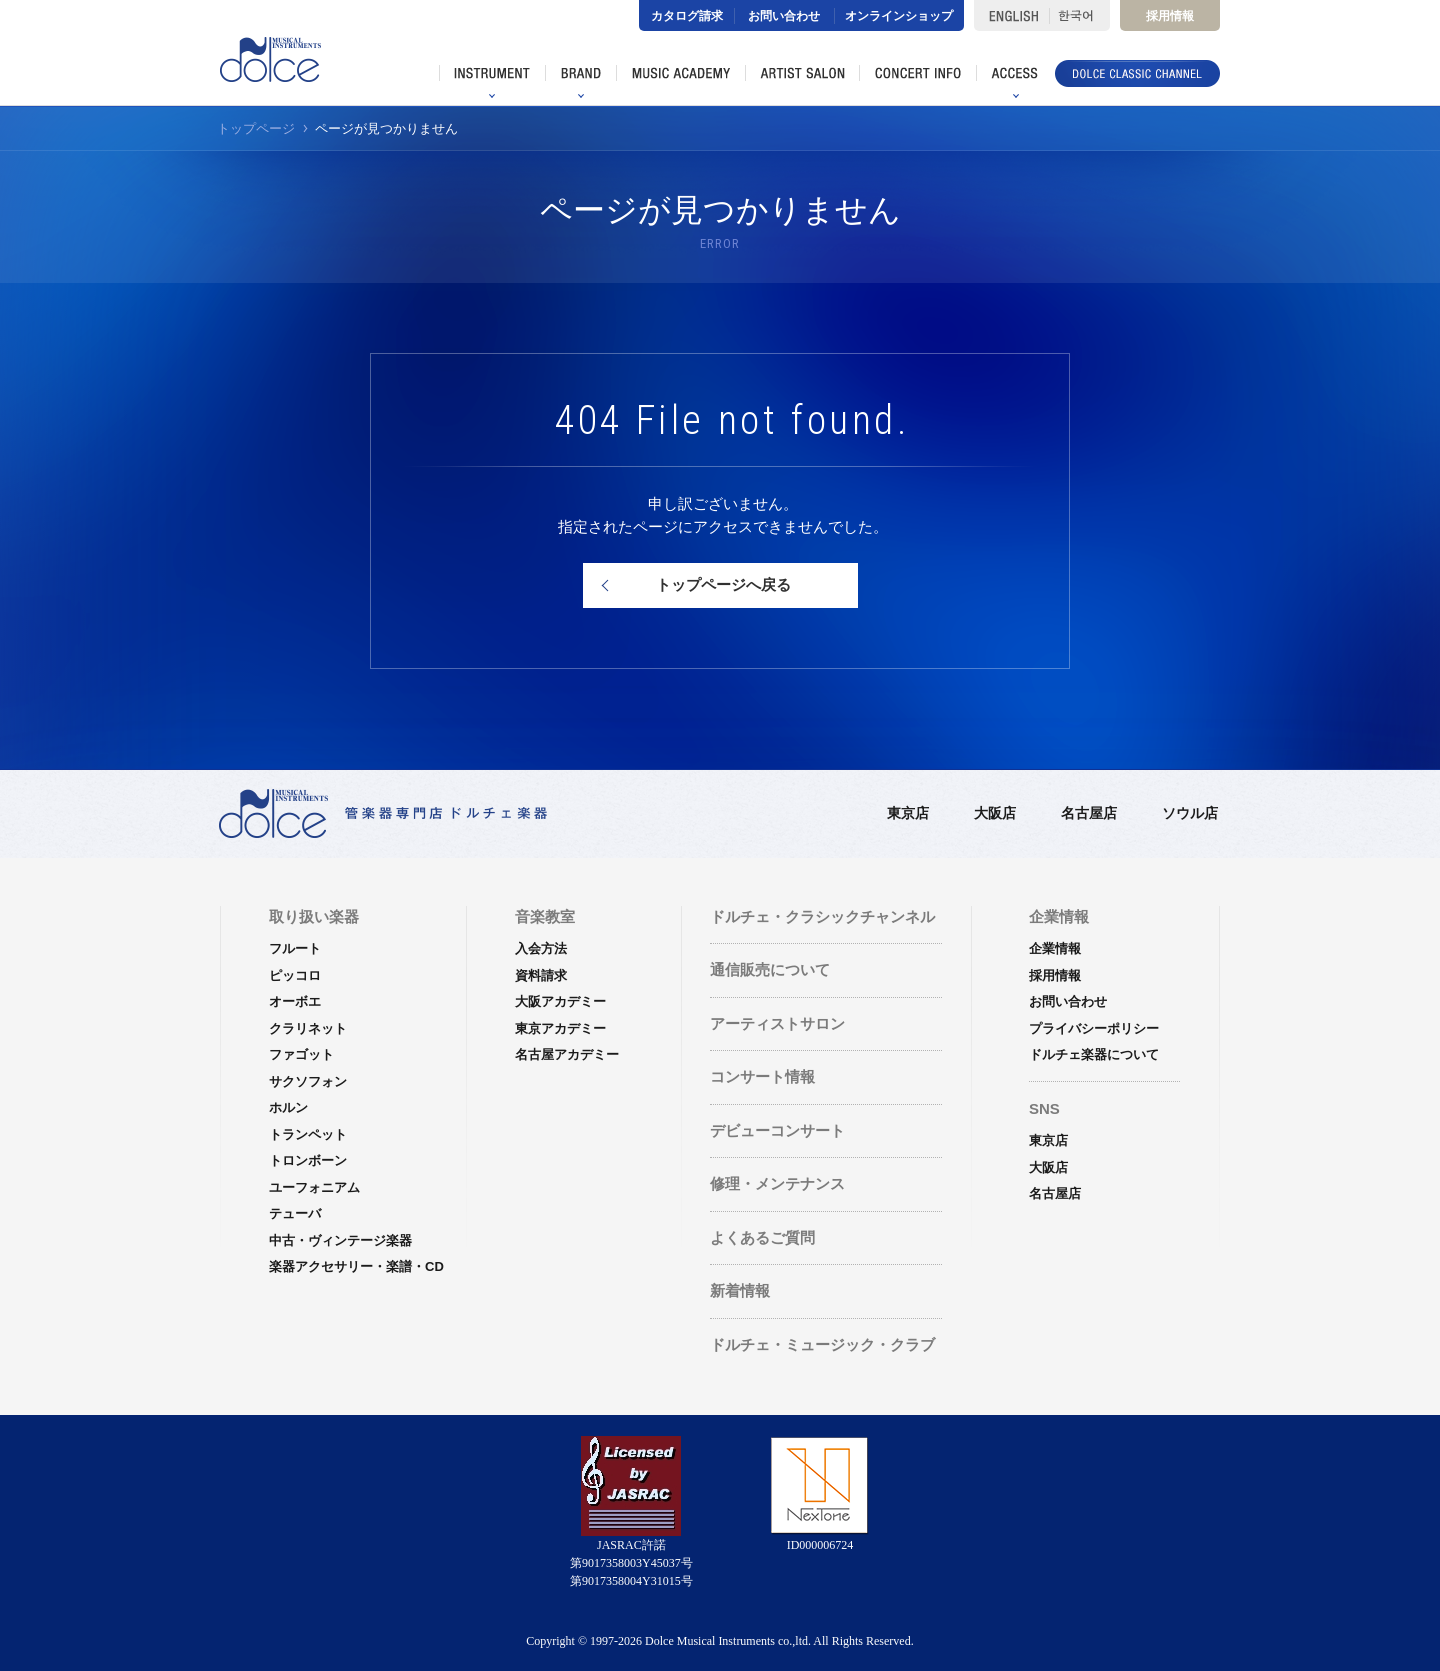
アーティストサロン (777, 1023)
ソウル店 (1190, 813)
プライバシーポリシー (1094, 1028)
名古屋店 (1089, 813)
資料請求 (541, 975)
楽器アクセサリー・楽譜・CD (356, 1266)
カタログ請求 (687, 16)
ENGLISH (1011, 15)
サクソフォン (308, 1081)
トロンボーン (308, 1160)
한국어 (1079, 15)
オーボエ (295, 1001)
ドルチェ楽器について (1094, 1054)
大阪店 (995, 813)
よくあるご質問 (762, 1237)
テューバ (295, 1213)
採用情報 (1170, 16)
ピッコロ (295, 975)
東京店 (908, 813)
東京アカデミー (560, 1028)
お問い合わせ (784, 16)
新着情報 (740, 1290)
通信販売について (770, 969)
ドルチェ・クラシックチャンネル (822, 916)
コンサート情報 (762, 1076)
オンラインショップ (899, 16)
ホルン (288, 1107)
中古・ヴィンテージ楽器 (340, 1240)
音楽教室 (545, 916)
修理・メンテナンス (777, 1183)
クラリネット (308, 1028)
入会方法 (541, 948)
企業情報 (1055, 948)
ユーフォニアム (314, 1187)
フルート (295, 948)
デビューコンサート (777, 1130)
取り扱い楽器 (314, 916)
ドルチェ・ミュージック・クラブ (822, 1344)
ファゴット (301, 1054)
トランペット (308, 1134)
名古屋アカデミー (567, 1054)
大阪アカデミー (560, 1001)
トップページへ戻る (723, 584)
